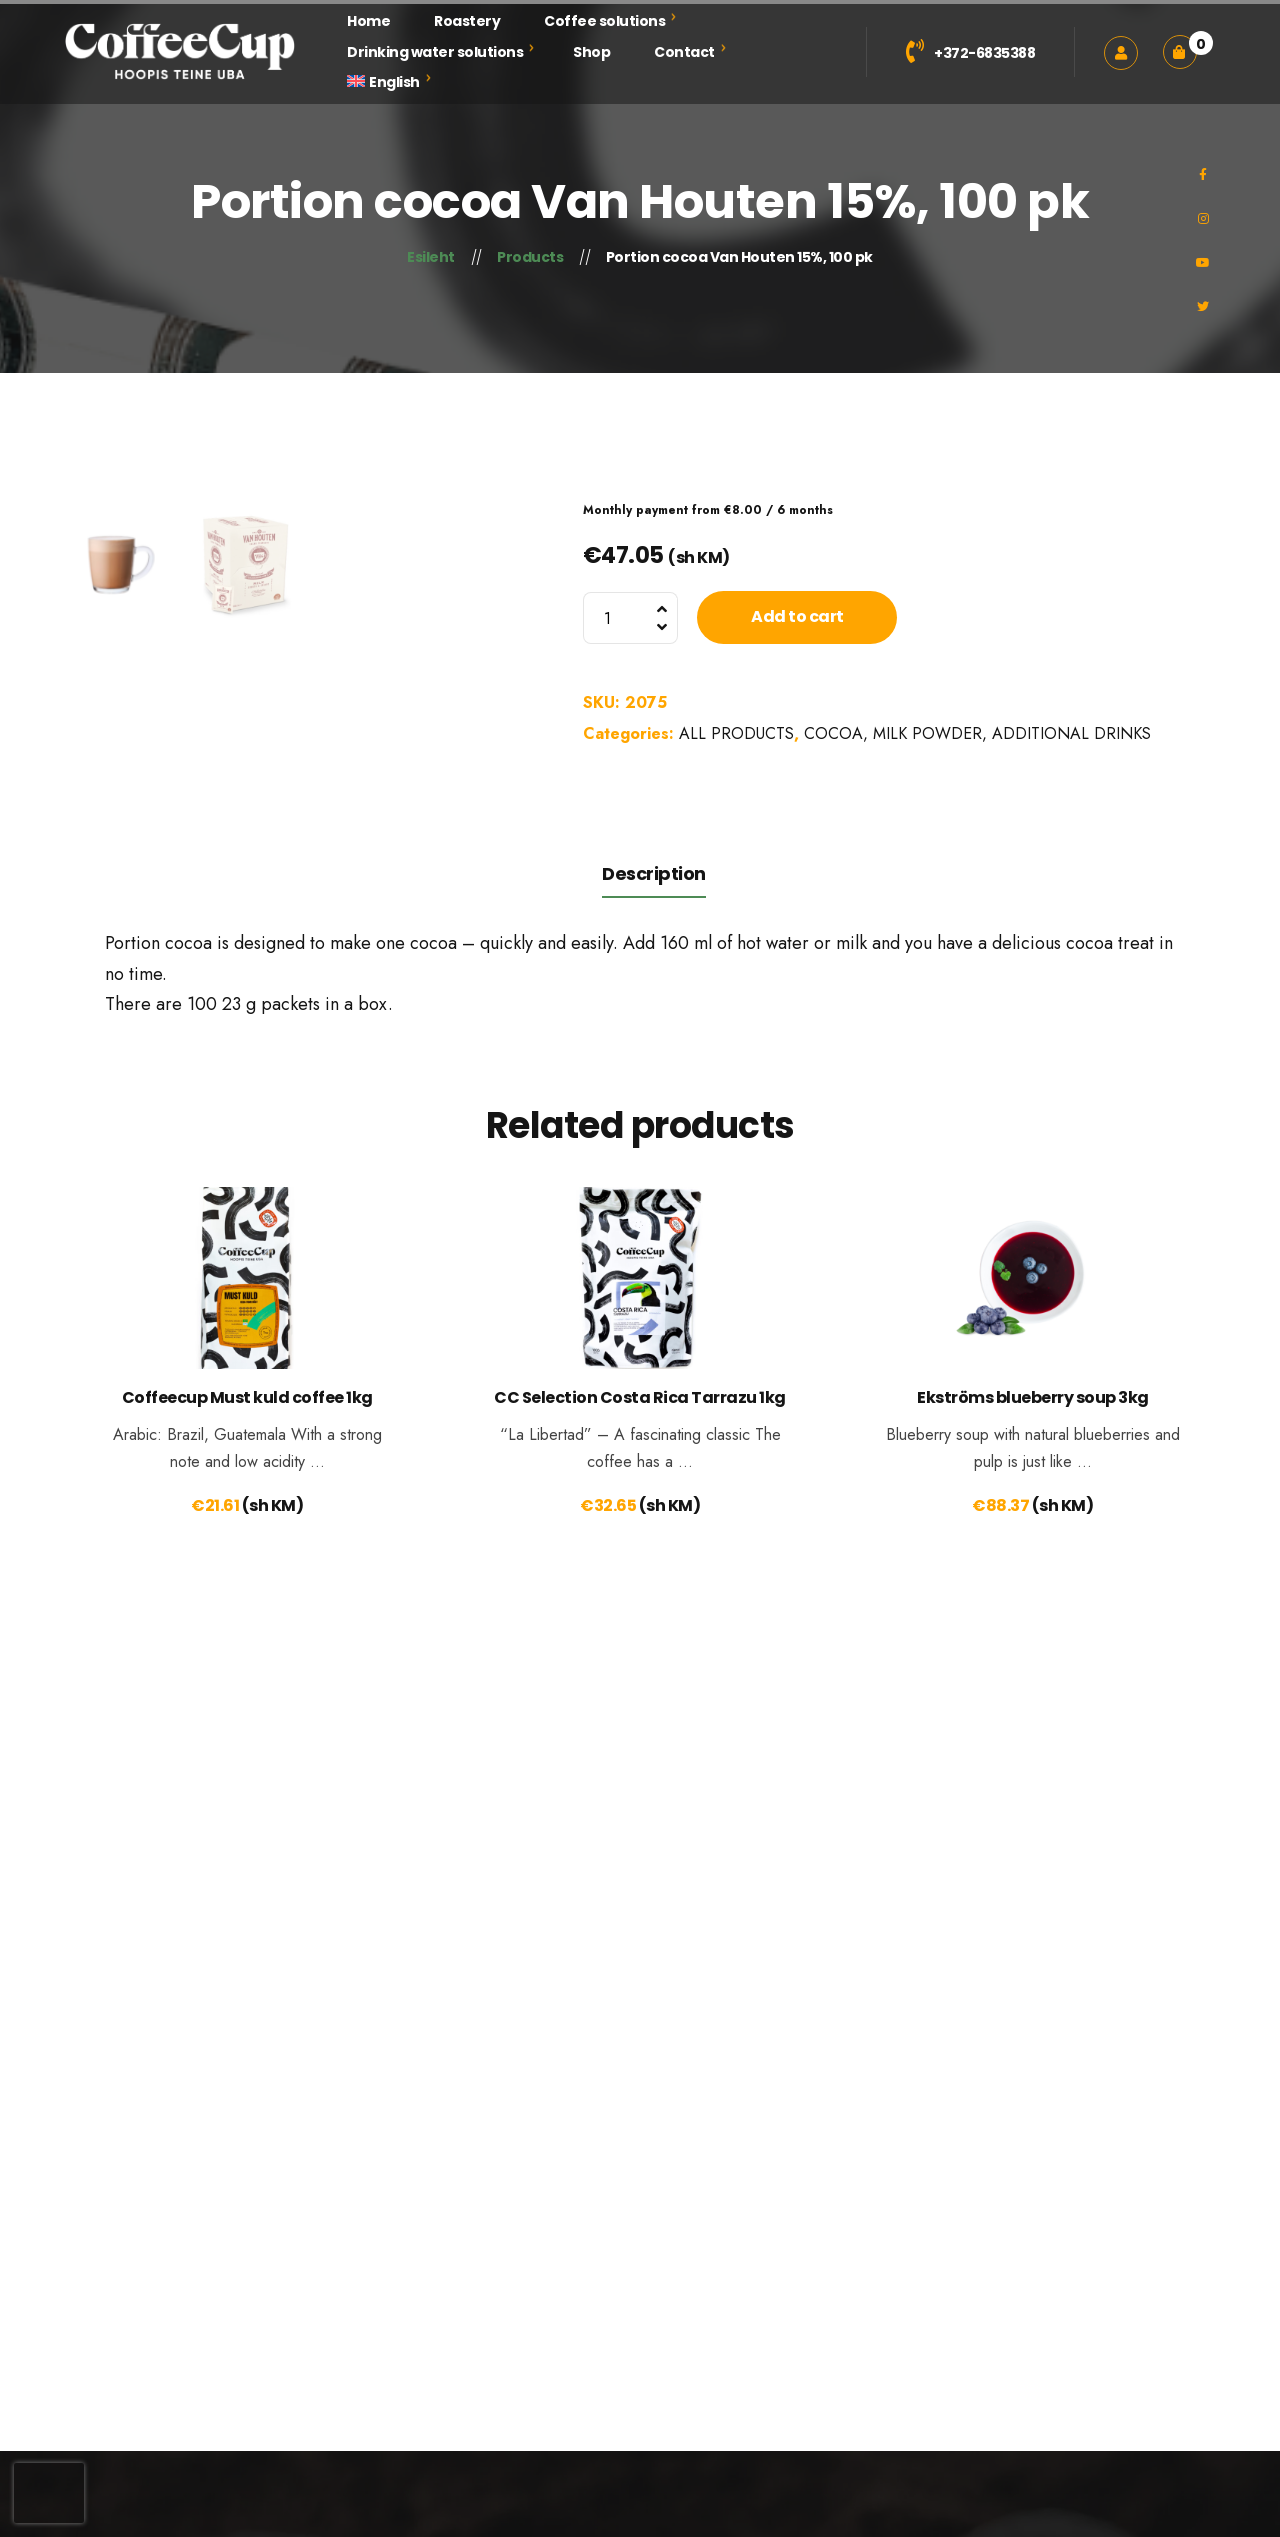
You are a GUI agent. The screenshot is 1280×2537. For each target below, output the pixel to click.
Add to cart (797, 616)
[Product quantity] (630, 618)
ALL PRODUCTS (736, 733)
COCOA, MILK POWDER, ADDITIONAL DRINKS (977, 733)
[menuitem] (383, 82)
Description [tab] (654, 1139)
